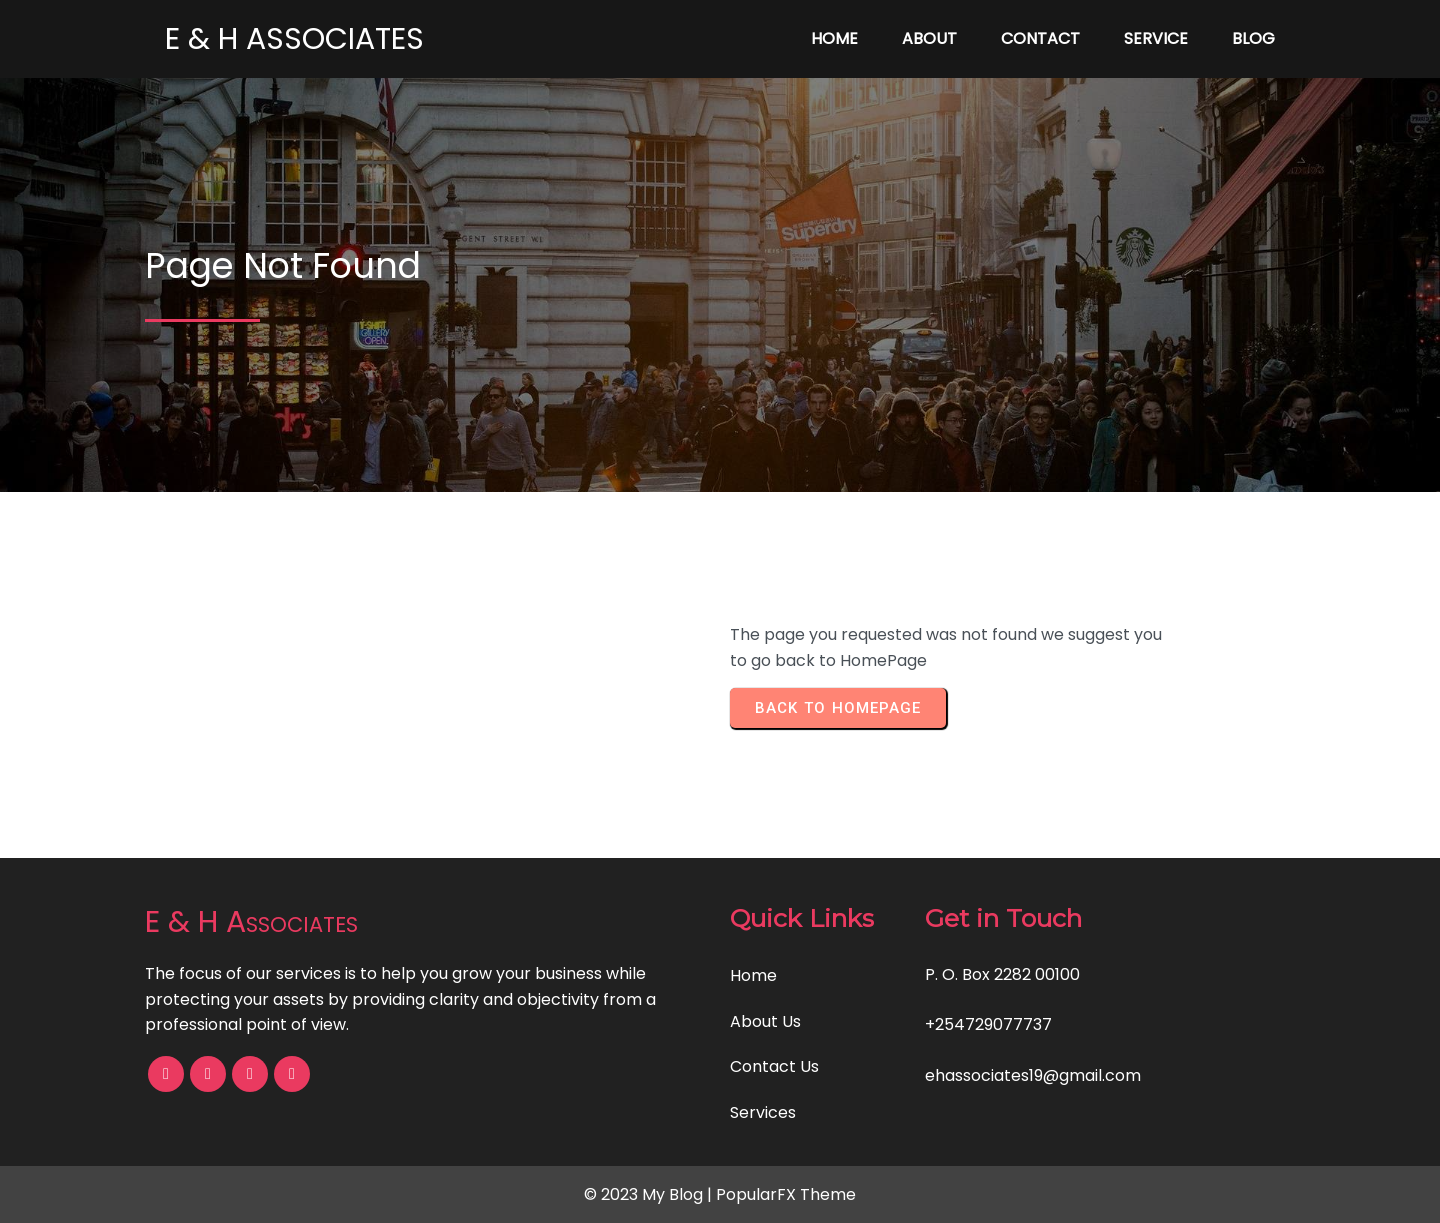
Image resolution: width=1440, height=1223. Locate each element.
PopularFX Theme (786, 1194)
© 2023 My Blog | (650, 1194)
